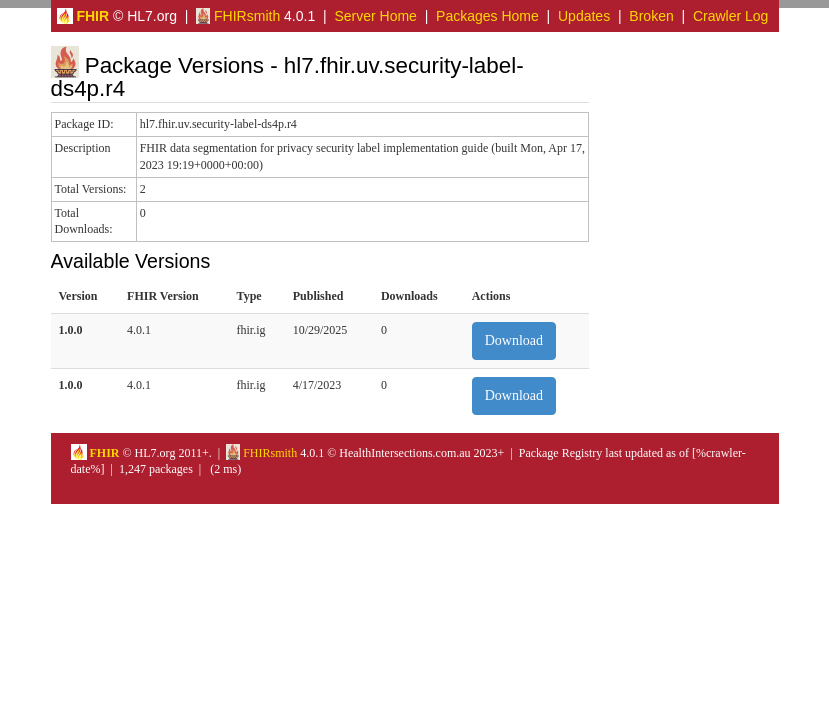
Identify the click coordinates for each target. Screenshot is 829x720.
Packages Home (487, 16)
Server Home (375, 16)
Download (514, 340)
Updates (584, 16)
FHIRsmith (238, 16)
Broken (651, 16)
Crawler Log (730, 16)
